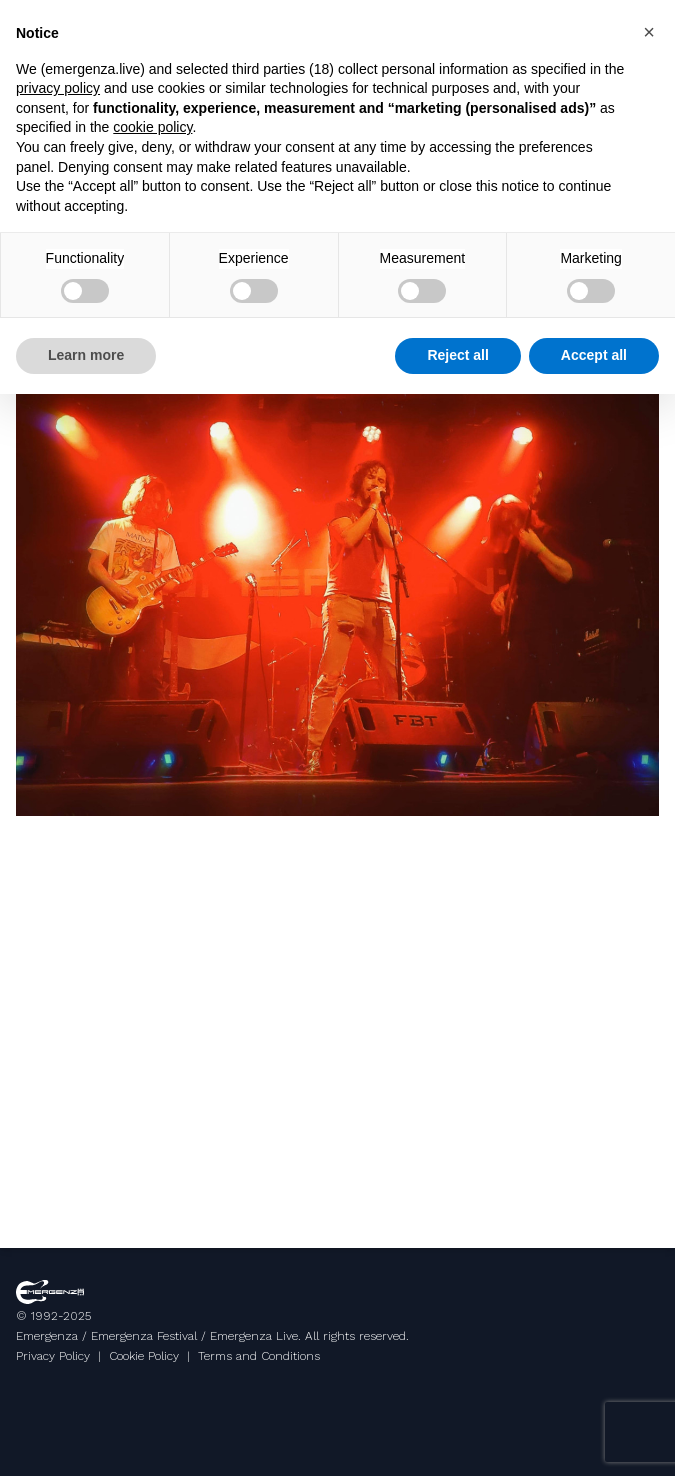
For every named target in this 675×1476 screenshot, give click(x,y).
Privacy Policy (53, 1356)
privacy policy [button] (58, 88)
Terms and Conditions (259, 1356)
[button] (649, 32)
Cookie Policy (144, 1356)
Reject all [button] (457, 355)
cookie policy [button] (152, 127)
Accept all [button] (594, 355)
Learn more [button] (86, 355)
